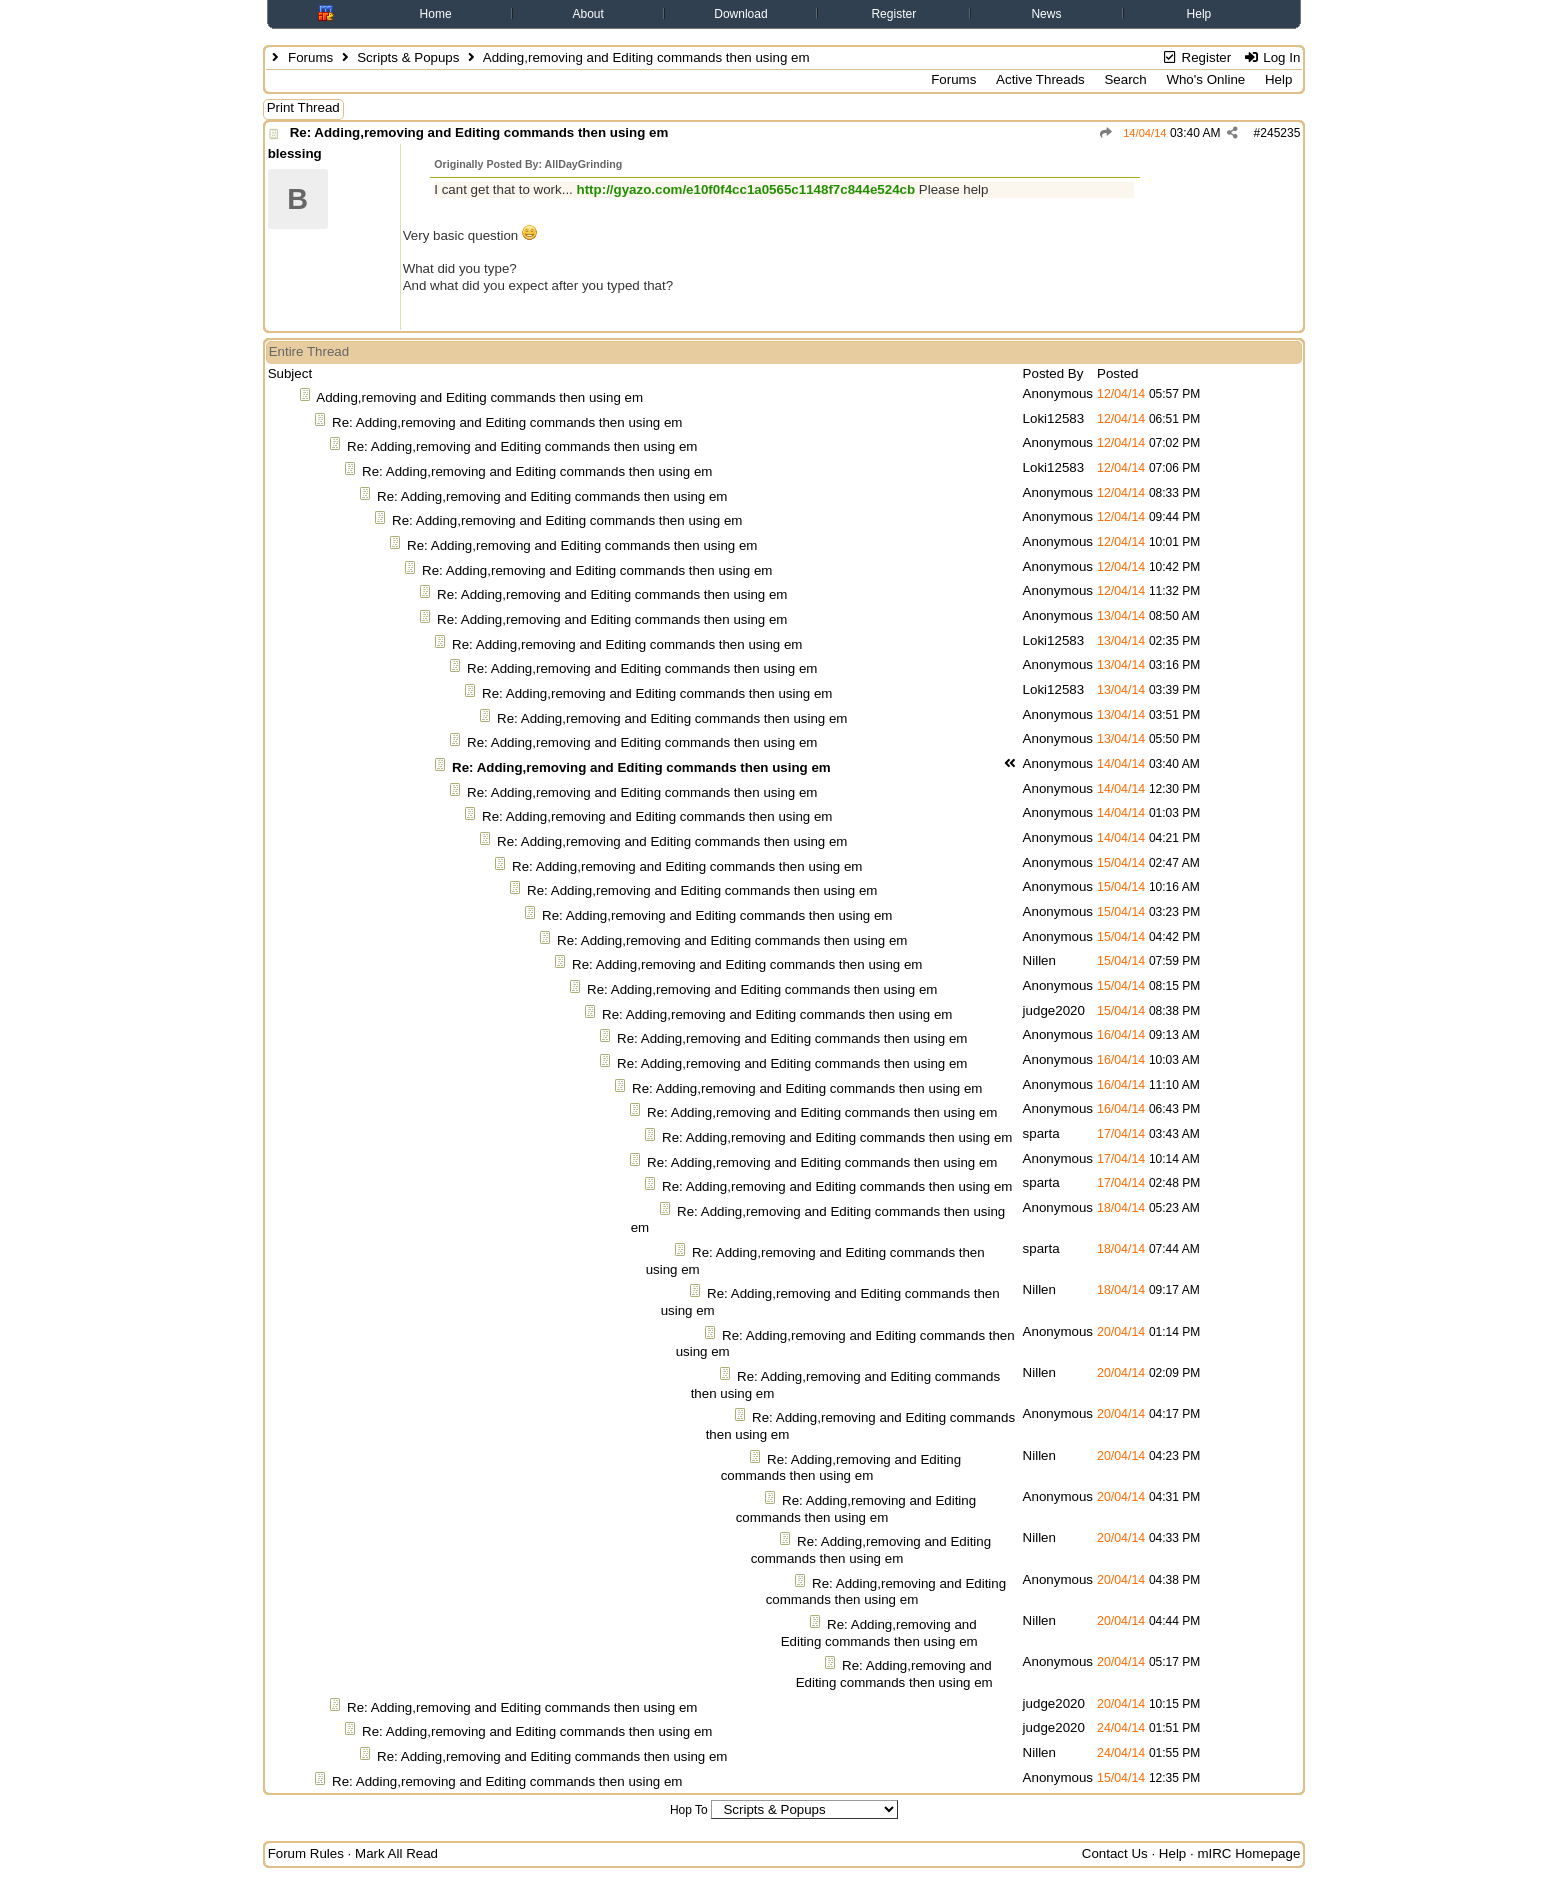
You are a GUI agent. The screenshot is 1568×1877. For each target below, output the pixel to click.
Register (893, 14)
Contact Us (1115, 1853)
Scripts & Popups (408, 57)
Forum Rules (306, 1853)
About (587, 14)
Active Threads (1040, 79)
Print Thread (303, 107)
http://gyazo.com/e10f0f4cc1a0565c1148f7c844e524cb (746, 189)
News (1046, 14)
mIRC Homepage (1248, 1853)
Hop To (689, 1810)
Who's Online (1205, 79)
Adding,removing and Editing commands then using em (479, 397)
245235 (1280, 133)
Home (436, 14)
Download (740, 14)
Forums (310, 57)
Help (1199, 14)
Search (1125, 79)
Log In (1271, 57)
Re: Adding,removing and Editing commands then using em (479, 132)
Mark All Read (396, 1853)
